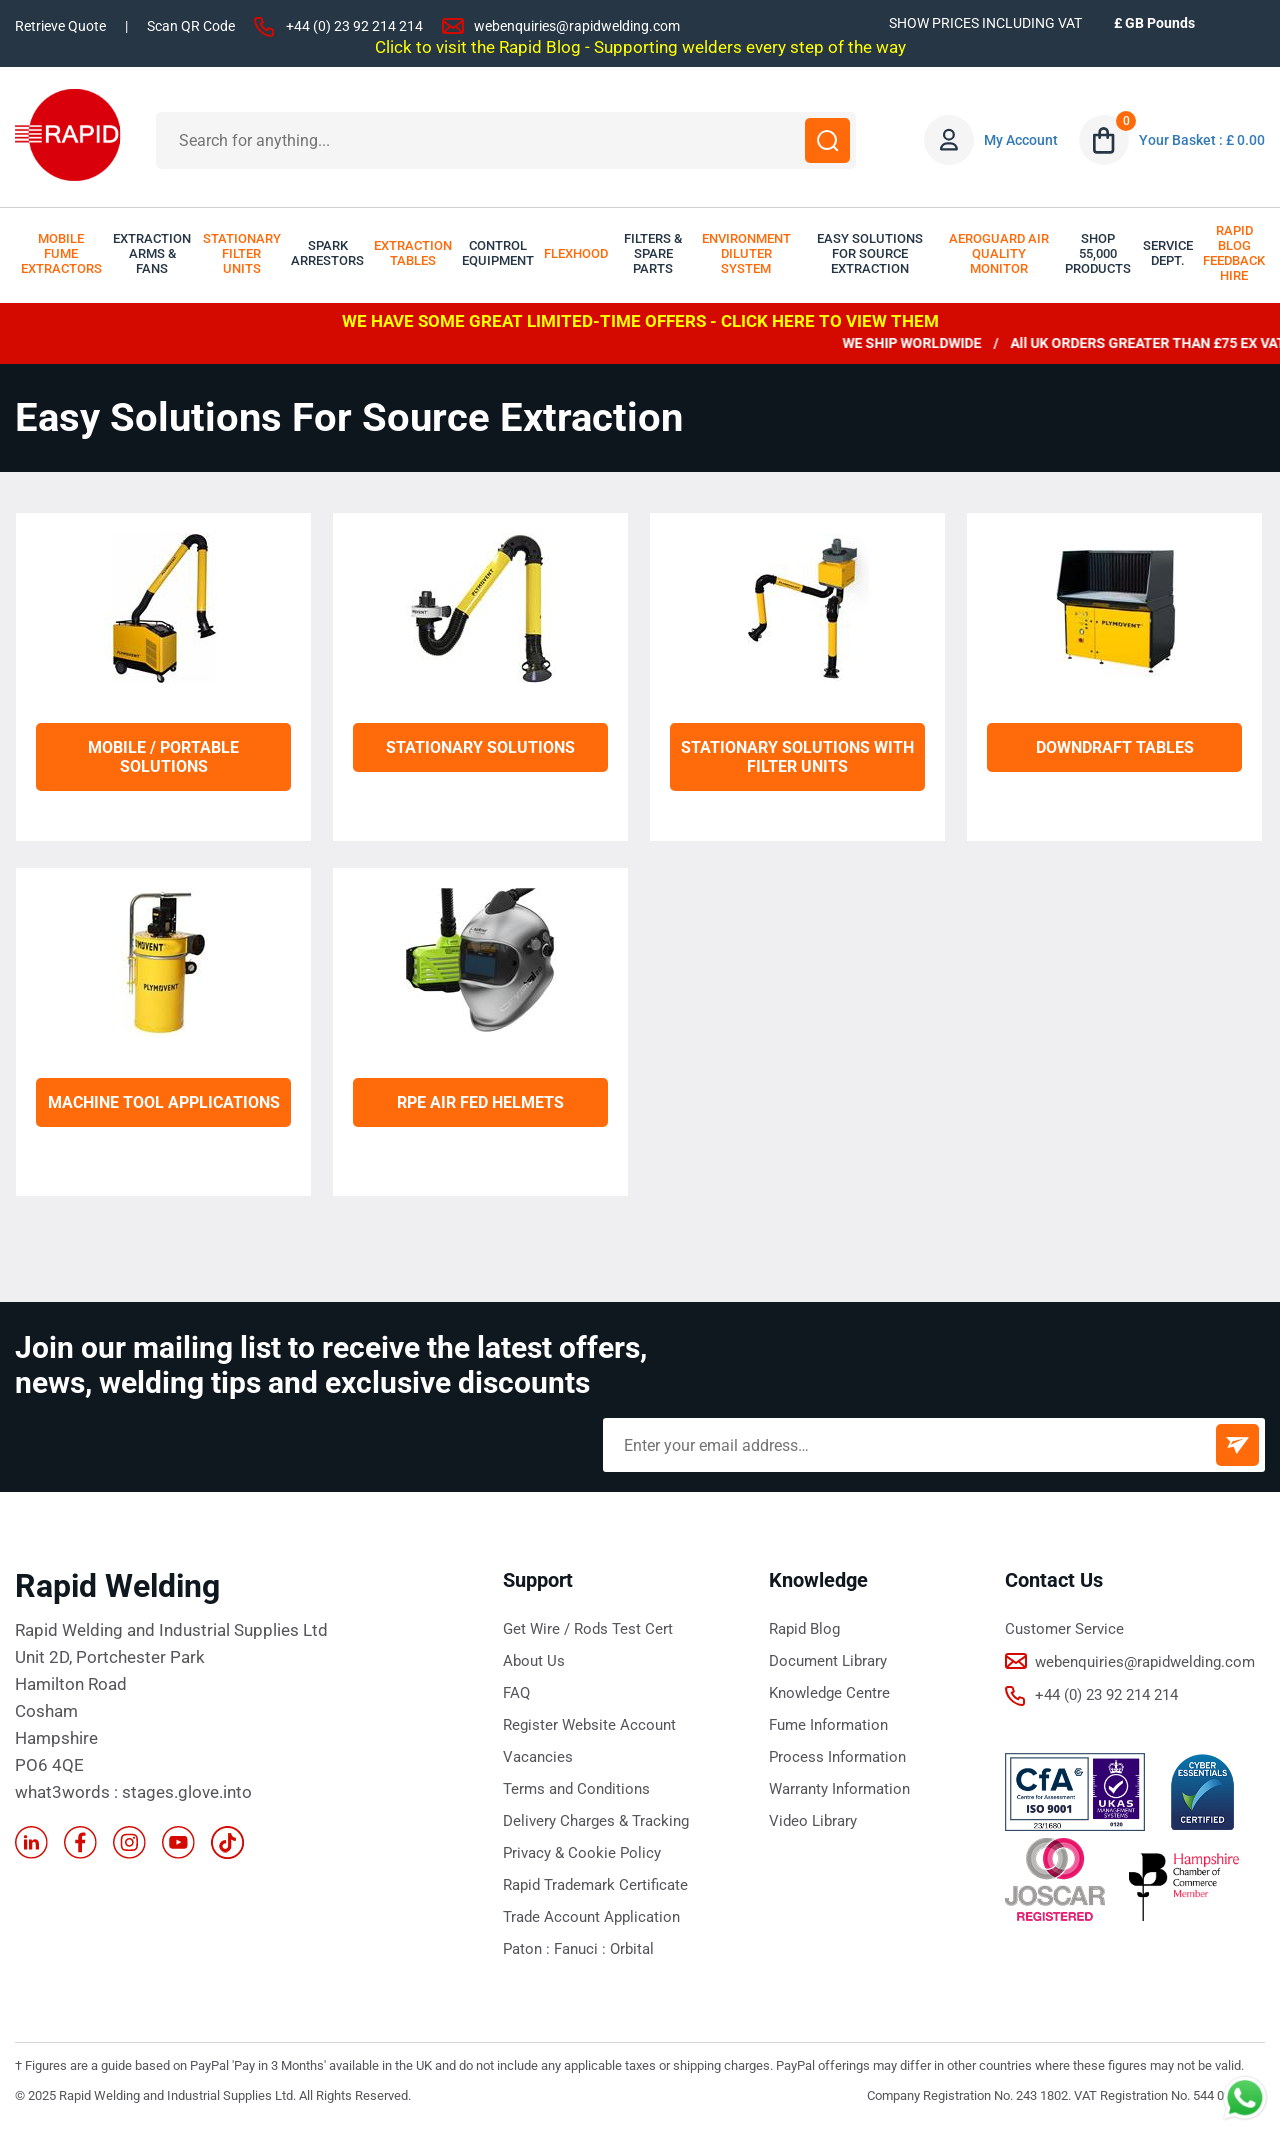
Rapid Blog (804, 1629)
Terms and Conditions (576, 1789)
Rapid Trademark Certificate (595, 1885)
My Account (1021, 140)
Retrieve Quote (60, 26)
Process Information (837, 1757)
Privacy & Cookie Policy (582, 1853)
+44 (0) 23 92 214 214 (354, 26)
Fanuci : (582, 1949)
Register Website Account (589, 1725)
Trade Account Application (591, 1917)
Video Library (813, 1821)
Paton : (528, 1949)
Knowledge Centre (829, 1693)
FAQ (516, 1693)
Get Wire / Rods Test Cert (588, 1629)
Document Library (828, 1661)
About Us (534, 1661)
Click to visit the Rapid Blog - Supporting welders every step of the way (640, 47)
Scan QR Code (191, 26)
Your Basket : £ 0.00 (1202, 140)
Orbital (632, 1949)
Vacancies (538, 1757)
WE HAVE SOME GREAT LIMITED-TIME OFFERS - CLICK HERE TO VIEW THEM (640, 321)
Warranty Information (839, 1789)
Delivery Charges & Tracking (596, 1821)
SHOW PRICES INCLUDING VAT (985, 23)
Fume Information (828, 1725)
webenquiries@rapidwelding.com (577, 26)
